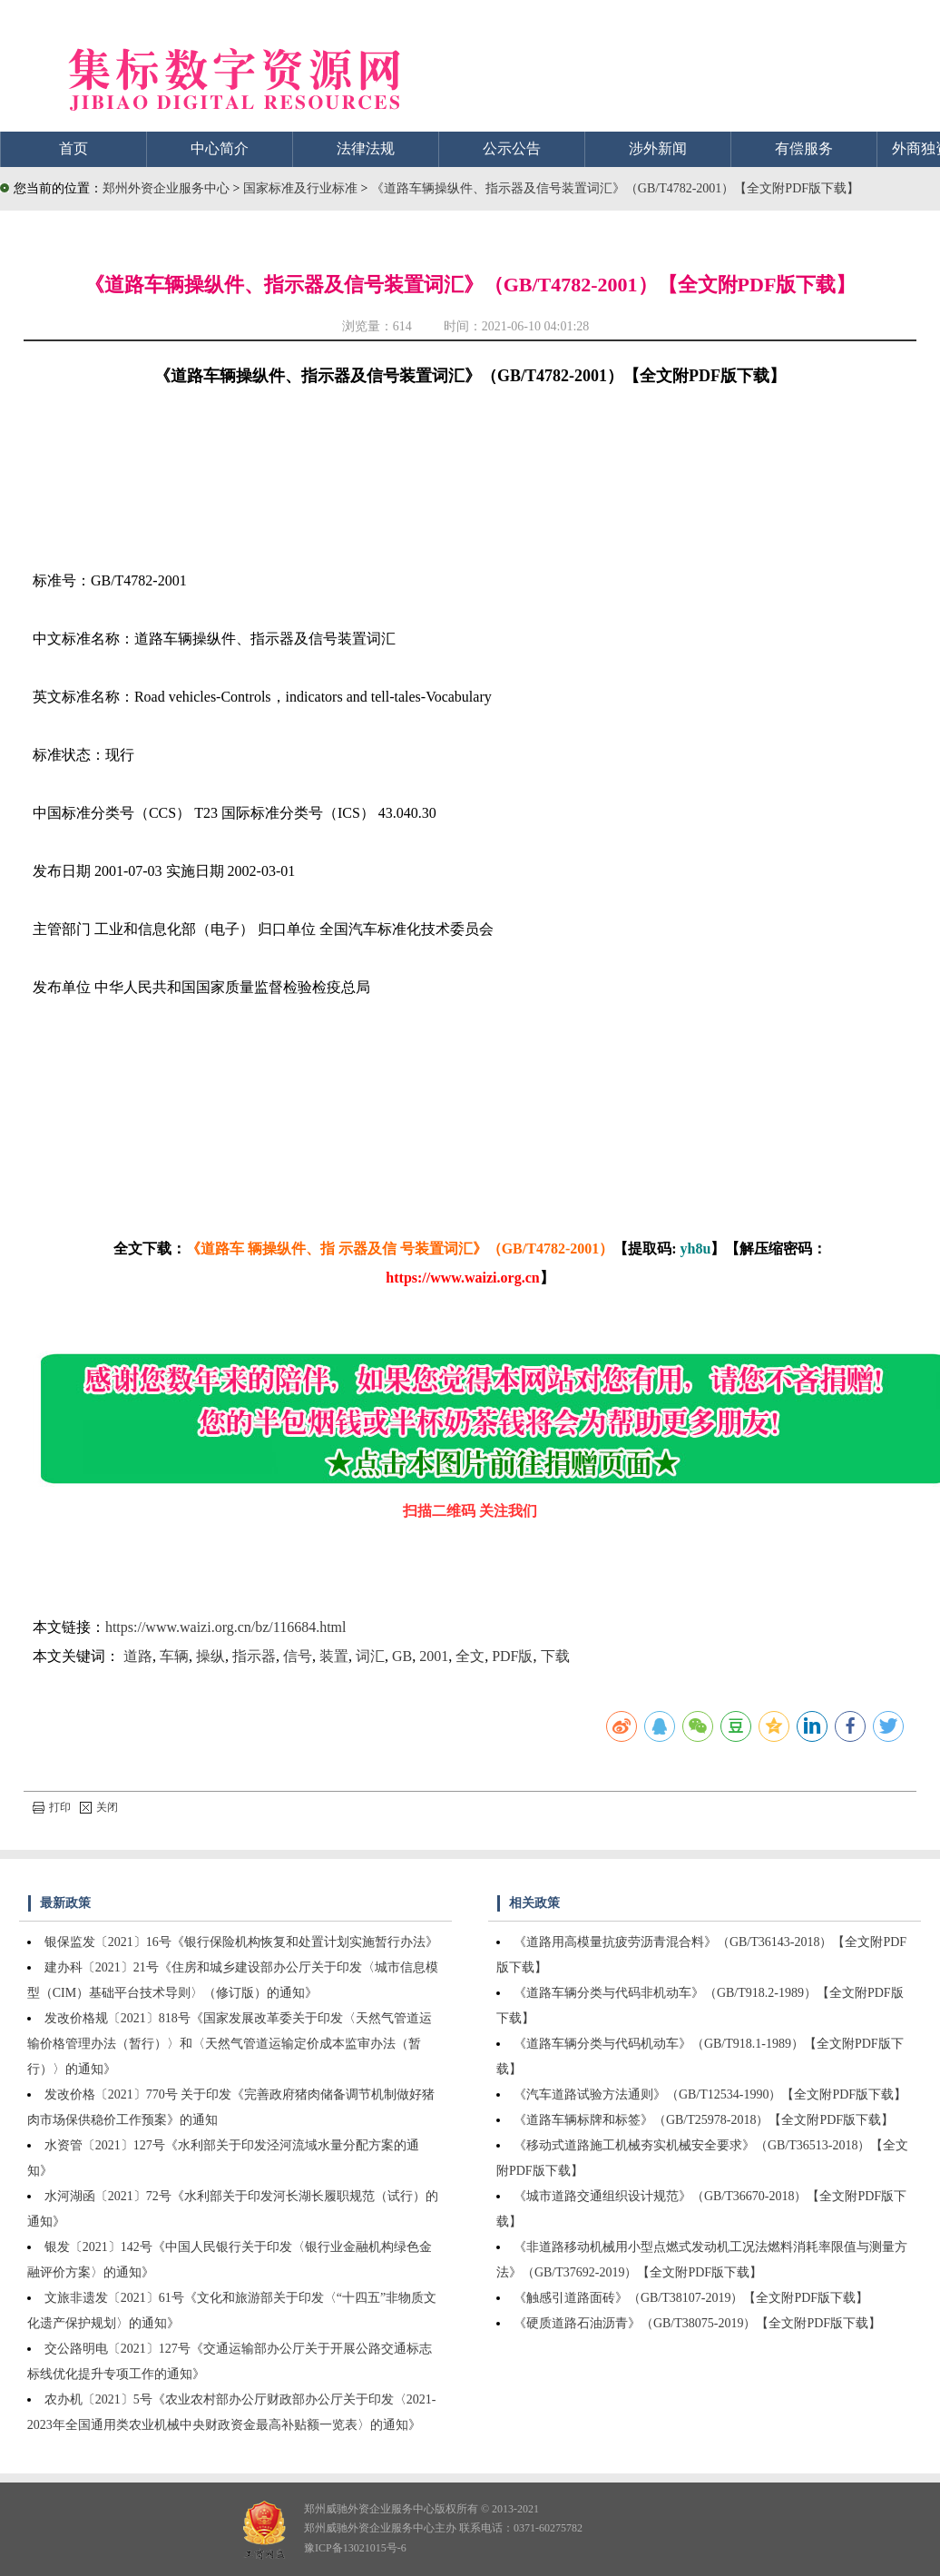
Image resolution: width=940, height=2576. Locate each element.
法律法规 (366, 148)
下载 (555, 1656)
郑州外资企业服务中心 (166, 188)
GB (402, 1656)
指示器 (254, 1656)
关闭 (99, 1807)
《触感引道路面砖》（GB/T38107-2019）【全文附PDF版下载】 (691, 2298)
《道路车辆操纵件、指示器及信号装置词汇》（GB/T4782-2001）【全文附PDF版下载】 (615, 188)
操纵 (210, 1656)
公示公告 (512, 148)
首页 (73, 148)
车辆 (174, 1656)
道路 (137, 1656)
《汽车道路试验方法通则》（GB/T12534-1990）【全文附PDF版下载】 (710, 2094)
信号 (297, 1656)
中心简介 (220, 148)
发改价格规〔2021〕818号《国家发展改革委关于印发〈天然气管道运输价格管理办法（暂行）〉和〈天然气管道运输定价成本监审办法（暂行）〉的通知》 (229, 2043)
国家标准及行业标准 (302, 188)
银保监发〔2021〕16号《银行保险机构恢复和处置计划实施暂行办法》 (241, 1942)
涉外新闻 (658, 148)
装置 (333, 1656)
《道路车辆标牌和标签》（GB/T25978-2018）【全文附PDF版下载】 (704, 2120)
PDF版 (512, 1656)
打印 (52, 1807)
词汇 (370, 1656)
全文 (470, 1656)
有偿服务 (804, 148)
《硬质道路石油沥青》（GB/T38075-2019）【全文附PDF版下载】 (697, 2323)
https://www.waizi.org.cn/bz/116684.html (226, 1627)
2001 (433, 1656)
